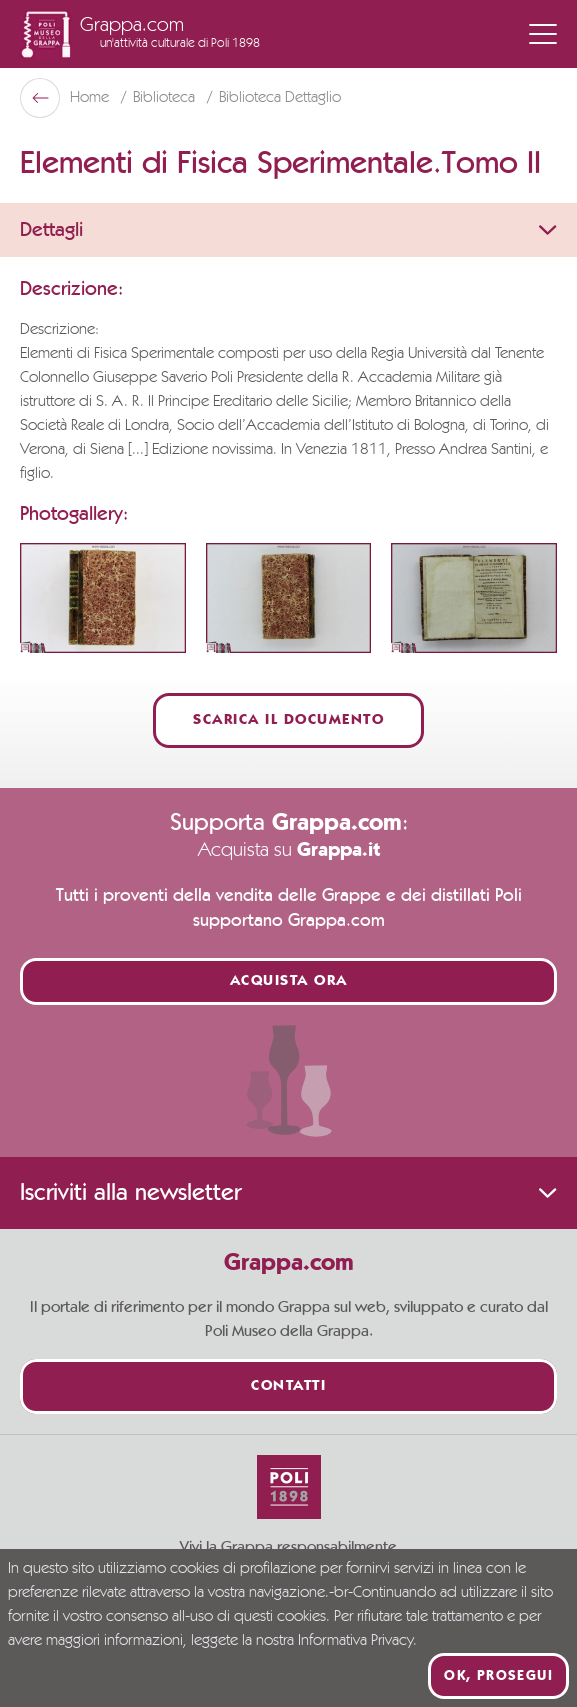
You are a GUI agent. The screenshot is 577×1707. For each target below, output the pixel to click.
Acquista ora (289, 981)
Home (91, 98)
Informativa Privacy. (357, 1641)
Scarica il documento (288, 720)
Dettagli (288, 230)
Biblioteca (166, 98)
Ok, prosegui (498, 1676)
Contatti (288, 1386)
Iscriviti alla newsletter (288, 1193)
